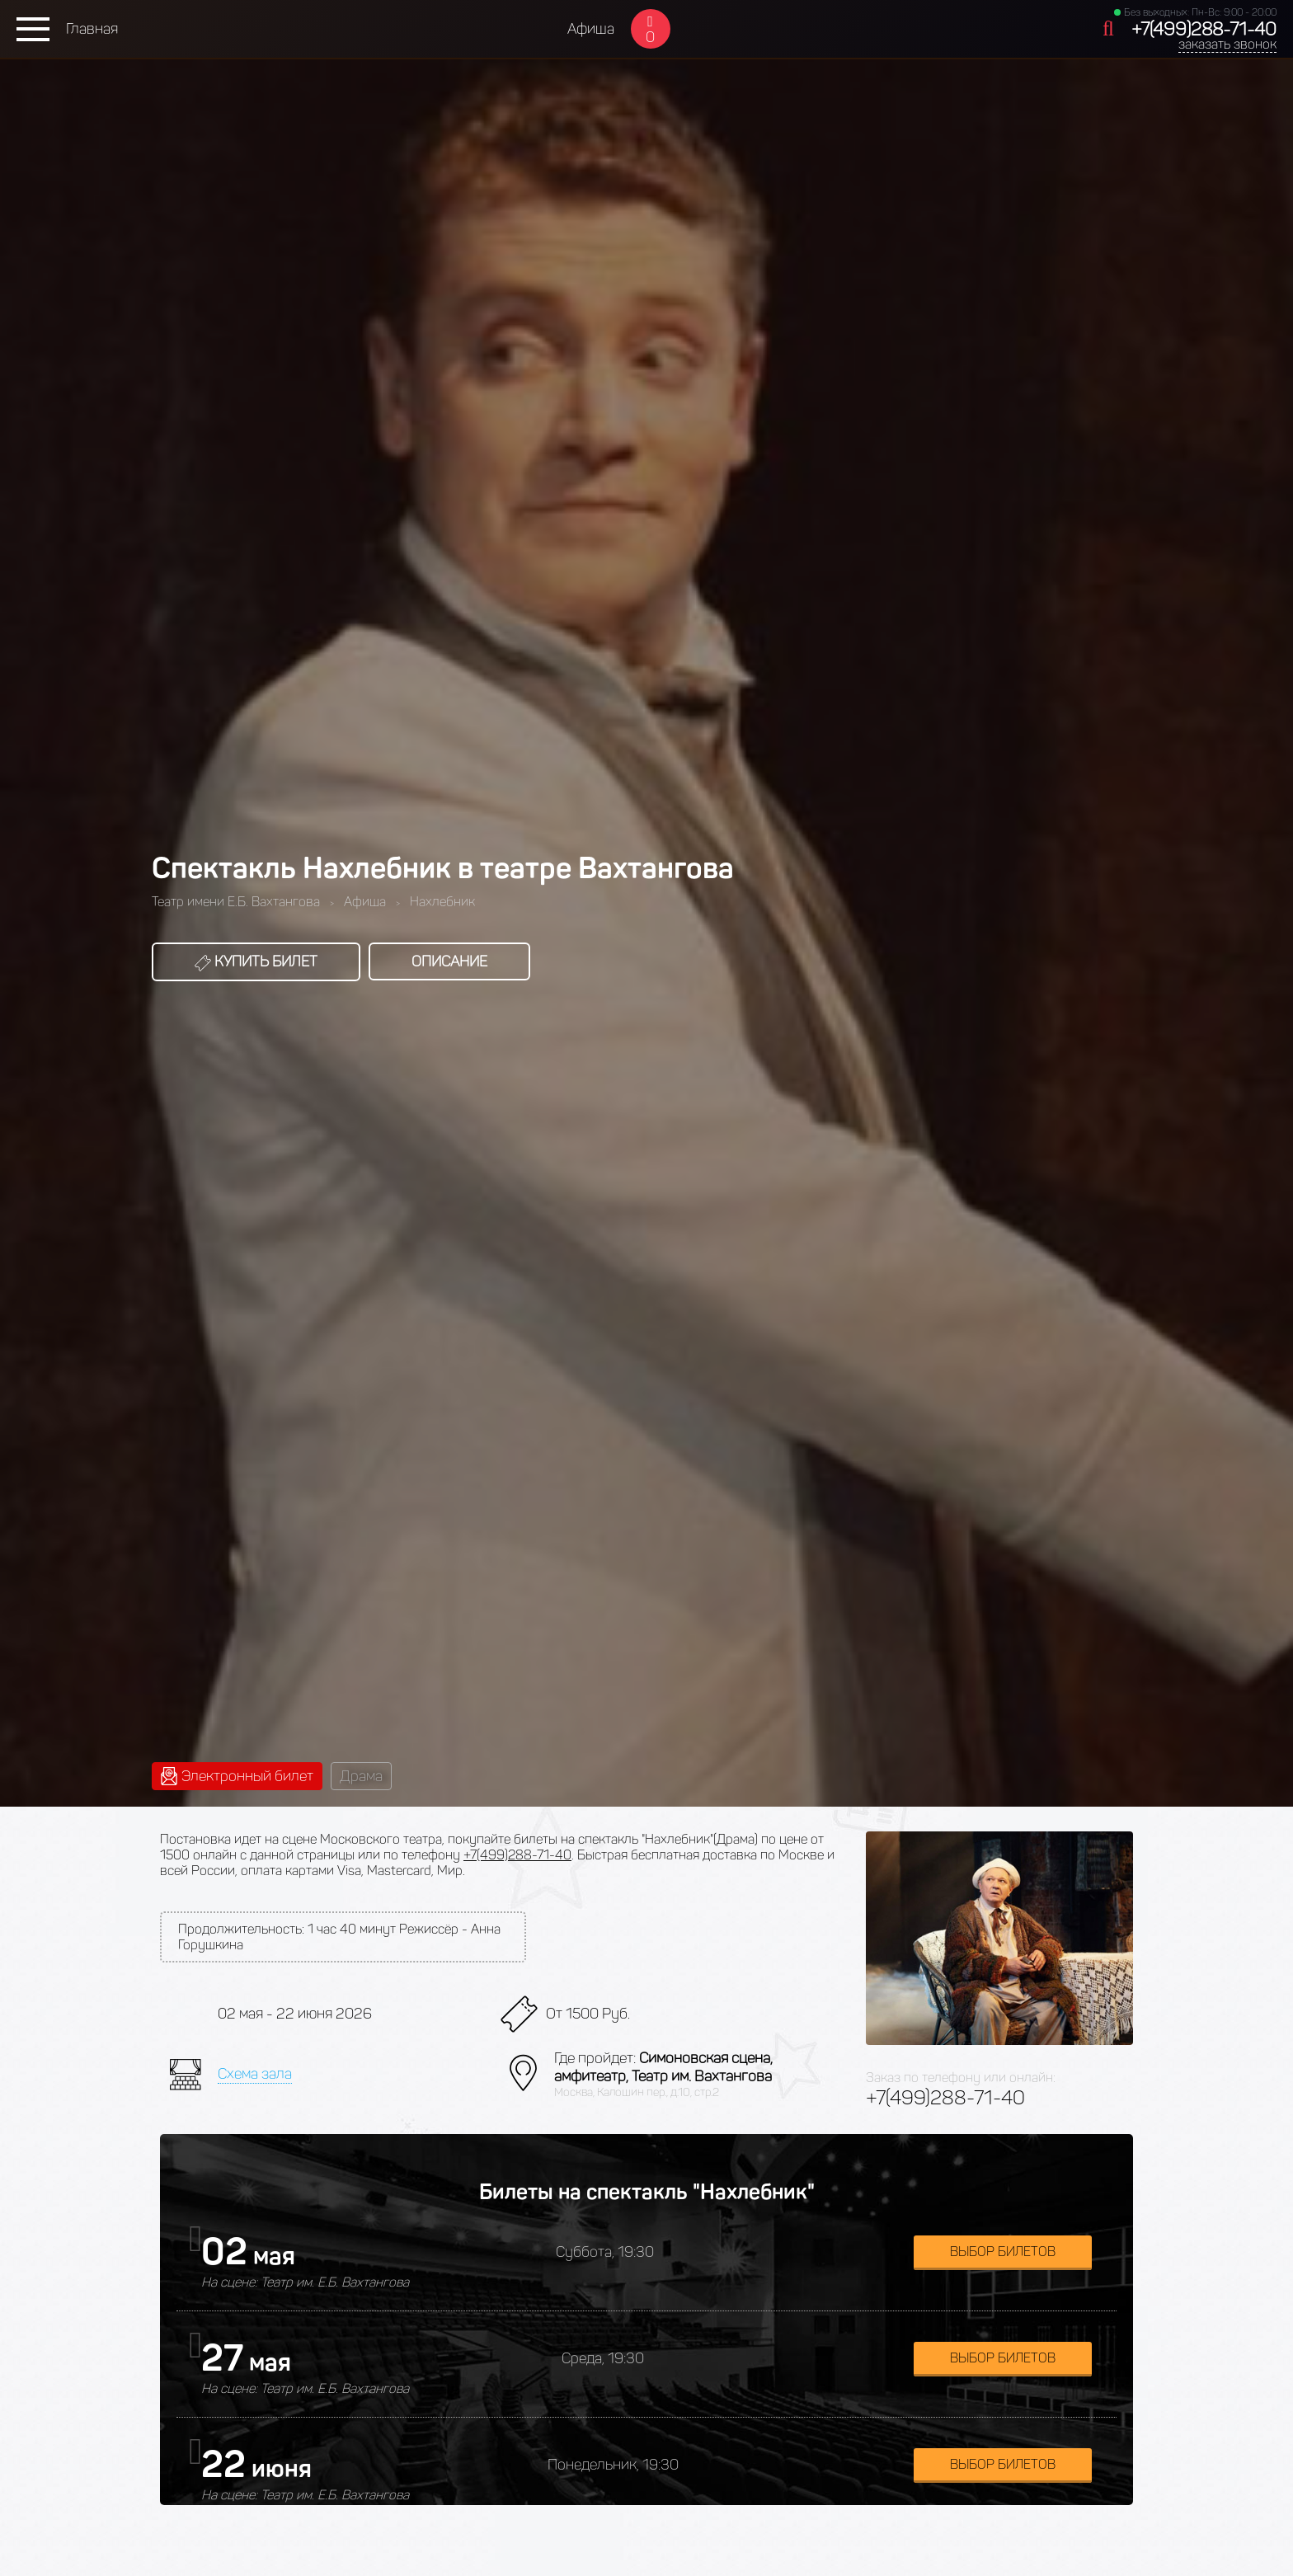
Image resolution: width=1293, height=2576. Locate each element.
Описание (449, 961)
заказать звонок (1227, 44)
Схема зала (255, 2074)
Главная (92, 29)
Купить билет (256, 961)
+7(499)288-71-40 (1204, 29)
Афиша (590, 29)
